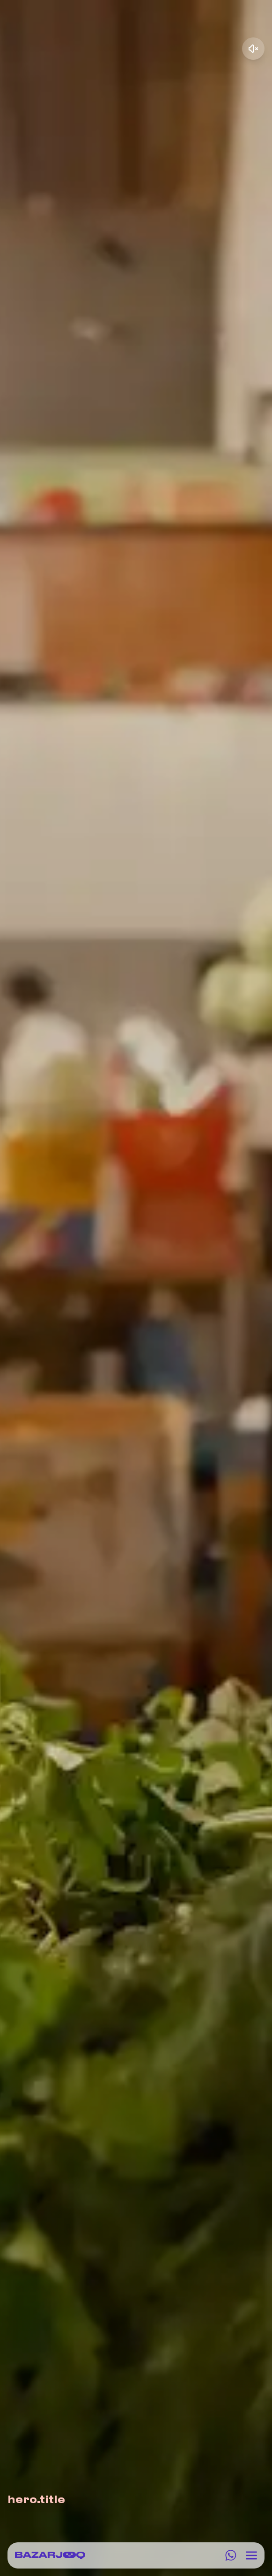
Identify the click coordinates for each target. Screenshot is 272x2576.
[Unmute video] (253, 48)
